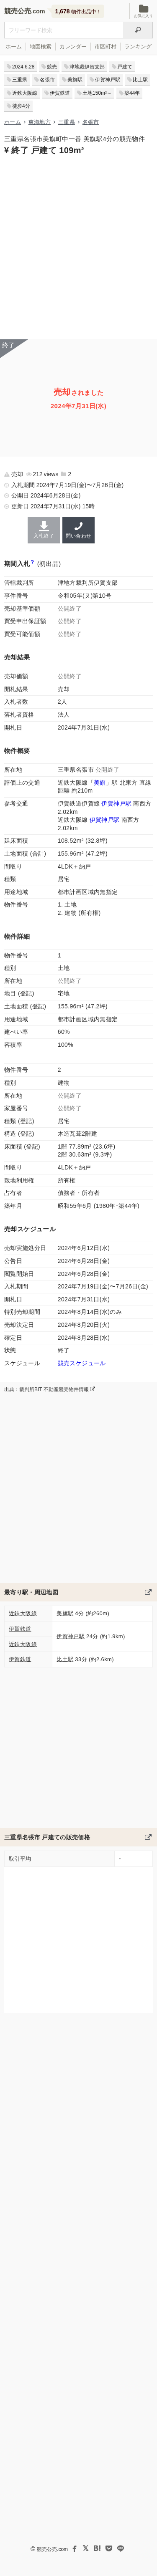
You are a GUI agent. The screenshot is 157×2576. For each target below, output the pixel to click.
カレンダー (73, 46)
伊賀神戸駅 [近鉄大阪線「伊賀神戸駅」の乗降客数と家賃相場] (105, 819)
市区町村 (105, 46)
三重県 (19, 80)
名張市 (47, 80)
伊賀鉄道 (60, 93)
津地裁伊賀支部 (87, 67)
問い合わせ (78, 530)
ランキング (138, 46)
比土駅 (140, 80)
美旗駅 (74, 80)
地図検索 (40, 46)
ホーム (13, 46)
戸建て (124, 67)
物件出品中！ (78, 11)
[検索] (138, 30)
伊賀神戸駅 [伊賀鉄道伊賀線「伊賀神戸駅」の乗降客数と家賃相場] (116, 803)
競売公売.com (52, 2549)
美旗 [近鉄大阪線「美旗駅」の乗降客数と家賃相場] (100, 782)
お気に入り (143, 11)
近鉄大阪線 (24, 93)
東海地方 (39, 122)
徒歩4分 (21, 106)
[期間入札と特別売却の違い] (32, 563)
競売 (52, 67)
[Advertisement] (78, 246)
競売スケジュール (82, 1363)
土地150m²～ (97, 93)
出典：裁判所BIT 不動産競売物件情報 (49, 1389)
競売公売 (17, 11)
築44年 (132, 93)
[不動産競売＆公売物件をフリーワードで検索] (63, 30)
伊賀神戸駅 (107, 80)
